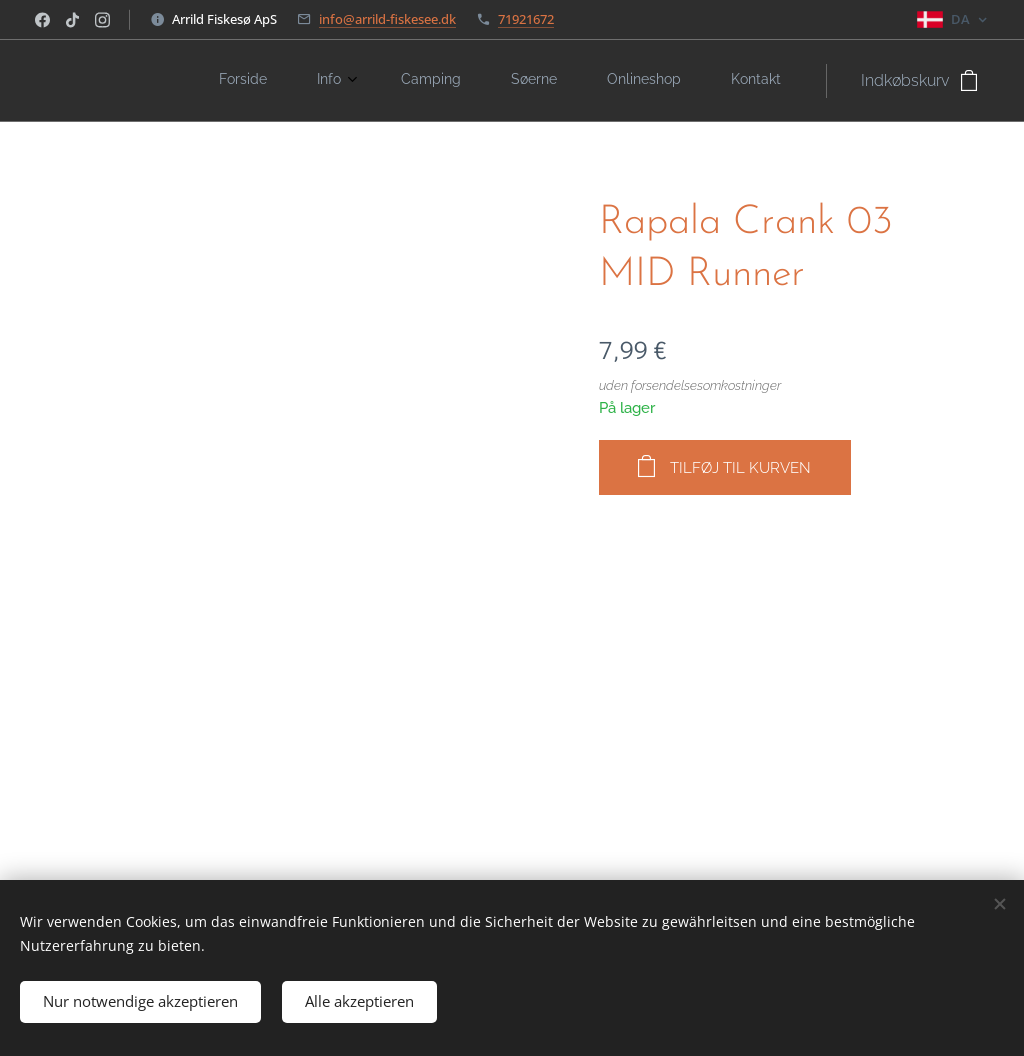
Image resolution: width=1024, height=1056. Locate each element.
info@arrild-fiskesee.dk (387, 19)
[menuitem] (531, 81)
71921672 (526, 19)
